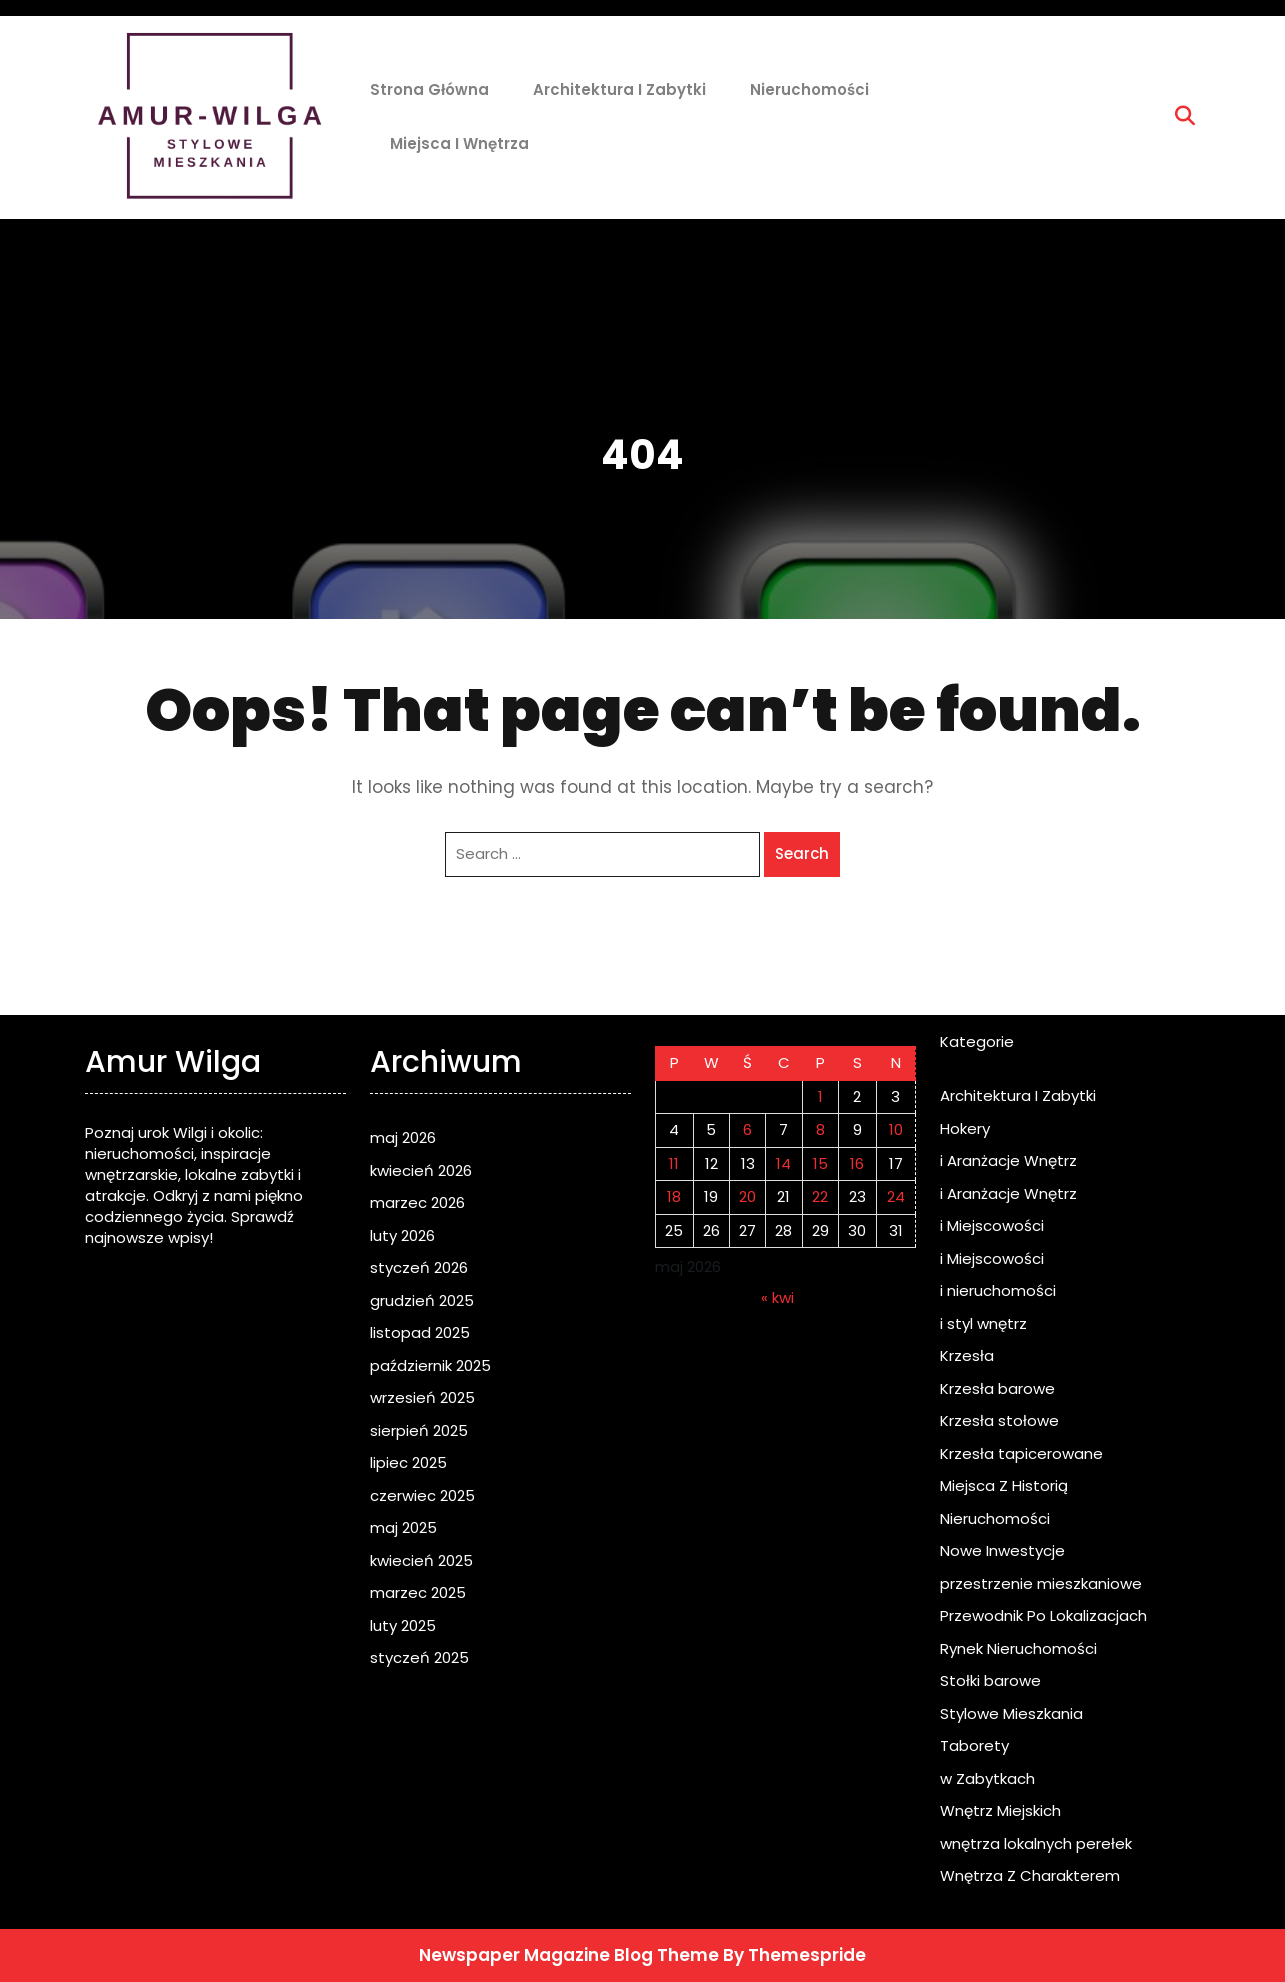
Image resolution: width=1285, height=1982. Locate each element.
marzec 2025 (418, 1592)
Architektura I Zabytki (619, 89)
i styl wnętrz (983, 1323)
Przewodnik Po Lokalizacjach (1043, 1615)
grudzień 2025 (422, 1300)
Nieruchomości (809, 89)
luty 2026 (402, 1235)
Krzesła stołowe (999, 1420)
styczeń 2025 (419, 1657)
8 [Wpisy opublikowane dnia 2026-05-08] (820, 1129)
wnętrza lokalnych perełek (1036, 1843)
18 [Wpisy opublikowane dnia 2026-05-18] (674, 1196)
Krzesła (967, 1355)
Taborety (974, 1745)
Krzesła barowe (997, 1388)
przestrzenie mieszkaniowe (1041, 1583)
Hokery (965, 1128)
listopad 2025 (420, 1332)
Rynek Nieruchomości (1018, 1648)
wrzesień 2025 (422, 1397)
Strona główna (429, 89)
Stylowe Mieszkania (1011, 1713)
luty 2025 (403, 1625)
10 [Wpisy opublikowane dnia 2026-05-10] (896, 1129)
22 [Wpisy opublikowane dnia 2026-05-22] (820, 1196)
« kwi (777, 1297)
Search (802, 853)
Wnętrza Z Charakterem (1030, 1875)
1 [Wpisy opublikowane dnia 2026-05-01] (820, 1096)
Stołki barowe (990, 1680)
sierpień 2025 (419, 1430)
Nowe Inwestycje (1002, 1550)
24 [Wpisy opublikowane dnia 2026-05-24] (896, 1196)
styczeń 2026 (419, 1267)
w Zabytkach (987, 1778)
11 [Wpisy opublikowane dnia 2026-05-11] (674, 1163)
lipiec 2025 (408, 1462)
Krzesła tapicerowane (1021, 1453)
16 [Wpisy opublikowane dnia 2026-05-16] (857, 1163)
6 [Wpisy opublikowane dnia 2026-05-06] (747, 1129)
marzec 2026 (417, 1202)
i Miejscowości (992, 1225)
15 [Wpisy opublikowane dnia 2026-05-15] (820, 1163)
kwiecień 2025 (421, 1560)
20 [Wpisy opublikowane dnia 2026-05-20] (747, 1196)
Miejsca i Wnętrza (459, 143)
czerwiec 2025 (422, 1495)
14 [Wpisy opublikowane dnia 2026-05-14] (783, 1163)
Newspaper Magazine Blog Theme (569, 1955)
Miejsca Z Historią (1004, 1485)
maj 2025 (403, 1527)
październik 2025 (430, 1365)
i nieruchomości (998, 1290)
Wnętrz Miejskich (1000, 1810)
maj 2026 (403, 1137)
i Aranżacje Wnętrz (1008, 1160)
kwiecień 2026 (421, 1170)
